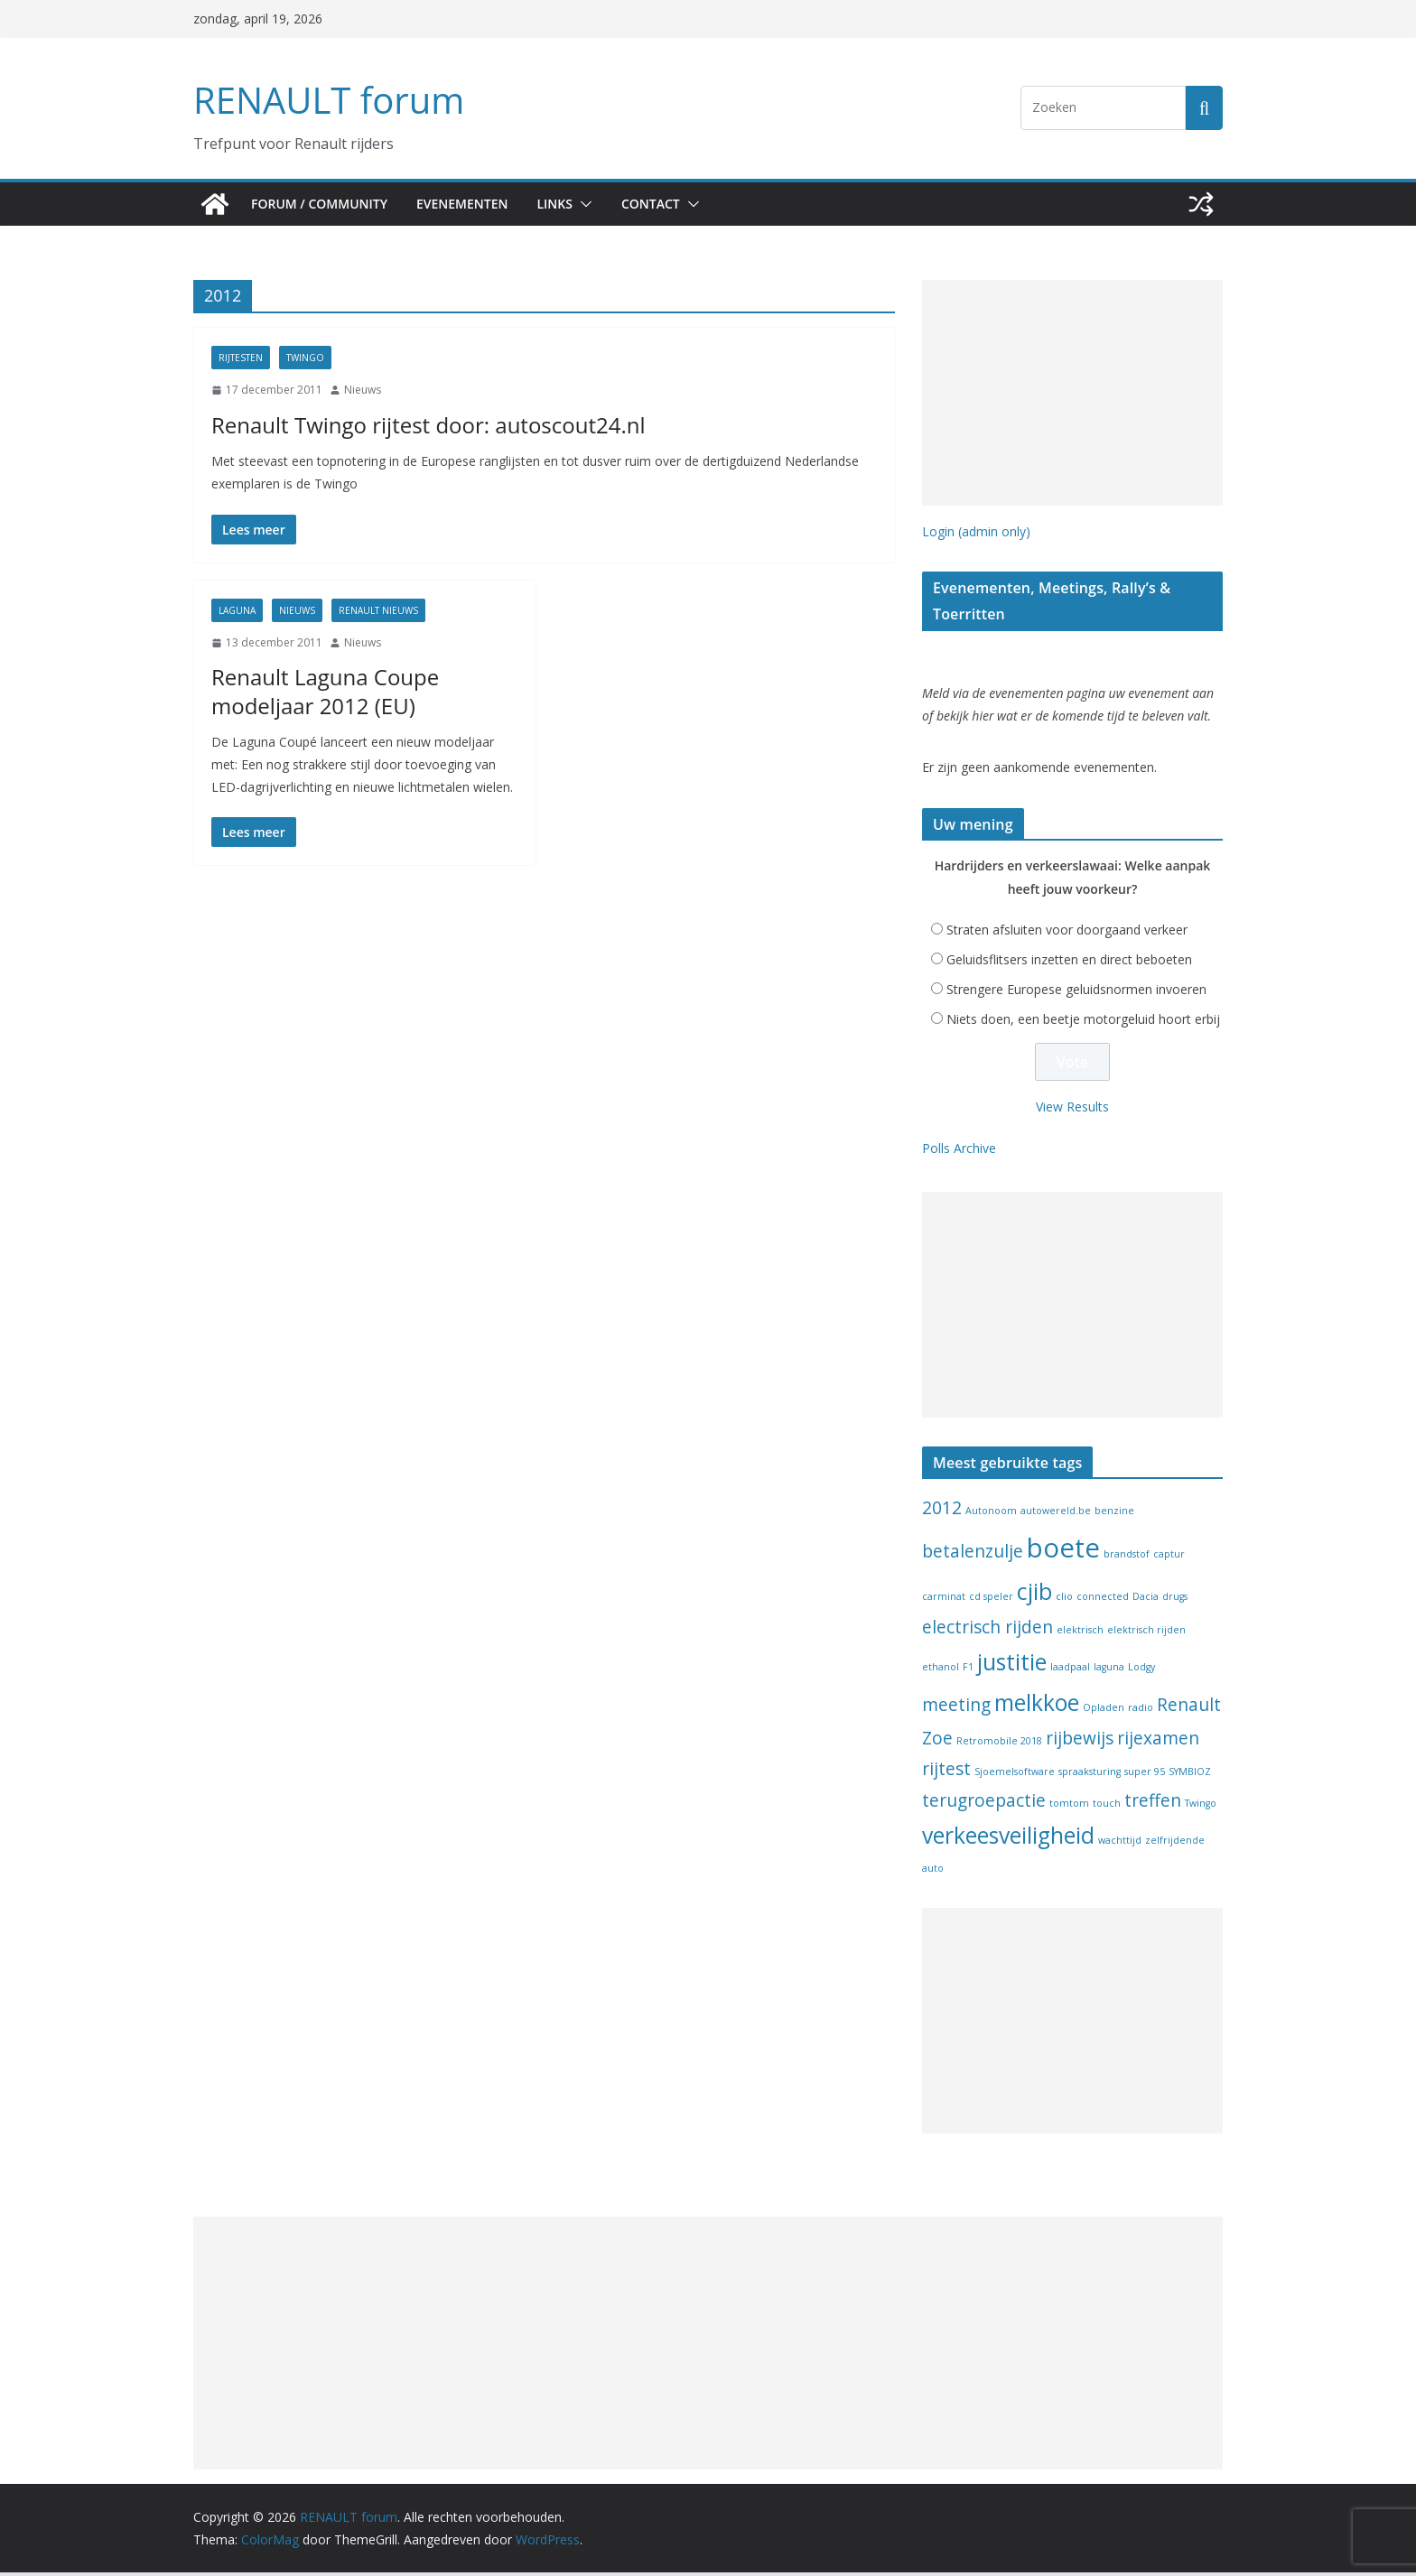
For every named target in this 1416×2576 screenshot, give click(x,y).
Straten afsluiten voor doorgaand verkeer (1067, 933)
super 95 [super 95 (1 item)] (1144, 1775)
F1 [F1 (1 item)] (968, 1670)
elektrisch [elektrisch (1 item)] (1080, 1633)
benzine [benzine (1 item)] (1114, 1514)
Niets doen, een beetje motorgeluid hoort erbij (1083, 1022)
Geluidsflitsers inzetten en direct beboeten (1069, 963)
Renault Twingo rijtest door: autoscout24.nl (399, 424)
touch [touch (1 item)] (1107, 1806)
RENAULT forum (324, 99)
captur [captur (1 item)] (1169, 1557)
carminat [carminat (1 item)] (943, 1600)
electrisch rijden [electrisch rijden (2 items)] (987, 1630)
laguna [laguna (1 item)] (1109, 1670)
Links (569, 203)
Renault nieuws (378, 610)
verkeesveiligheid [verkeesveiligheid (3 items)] (1008, 1839)
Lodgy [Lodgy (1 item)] (1141, 1670)
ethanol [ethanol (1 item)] (940, 1670)
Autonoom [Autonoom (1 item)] (991, 1514)
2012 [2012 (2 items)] (942, 1511)
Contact (669, 203)
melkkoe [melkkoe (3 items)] (1036, 1706)
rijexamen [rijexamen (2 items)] (1158, 1741)
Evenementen (470, 203)
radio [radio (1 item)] (1140, 1711)
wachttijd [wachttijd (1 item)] (1119, 1843)
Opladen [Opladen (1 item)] (1103, 1711)
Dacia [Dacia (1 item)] (1145, 1600)
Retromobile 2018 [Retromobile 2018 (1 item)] (999, 1744)
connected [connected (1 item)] (1102, 1600)
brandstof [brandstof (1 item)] (1127, 1557)
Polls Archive (959, 1151)
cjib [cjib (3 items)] (1034, 1595)
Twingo (305, 357)
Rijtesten (241, 357)
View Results (1072, 1110)
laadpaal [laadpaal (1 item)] (1070, 1670)
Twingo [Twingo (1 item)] (1200, 1806)
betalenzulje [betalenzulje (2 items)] (972, 1555)
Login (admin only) (976, 531)
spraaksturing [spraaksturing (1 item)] (1089, 1775)
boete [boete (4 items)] (1063, 1551)
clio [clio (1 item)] (1064, 1600)
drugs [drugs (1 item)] (1175, 1600)
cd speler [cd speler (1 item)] (991, 1600)
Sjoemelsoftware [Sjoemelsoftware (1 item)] (1014, 1775)
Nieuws (362, 389)
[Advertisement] (1072, 393)
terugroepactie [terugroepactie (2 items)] (984, 1804)
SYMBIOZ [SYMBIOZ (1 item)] (1190, 1775)
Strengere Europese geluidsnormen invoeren (1076, 992)
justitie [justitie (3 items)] (1012, 1665)
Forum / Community (321, 203)
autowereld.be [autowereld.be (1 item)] (1055, 1514)
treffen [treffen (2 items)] (1152, 1804)
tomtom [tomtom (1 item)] (1069, 1806)
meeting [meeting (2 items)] (956, 1708)
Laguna (237, 610)
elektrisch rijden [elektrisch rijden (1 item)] (1146, 1633)
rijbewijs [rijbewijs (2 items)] (1079, 1741)
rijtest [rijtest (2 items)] (946, 1772)
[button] (599, 204)
